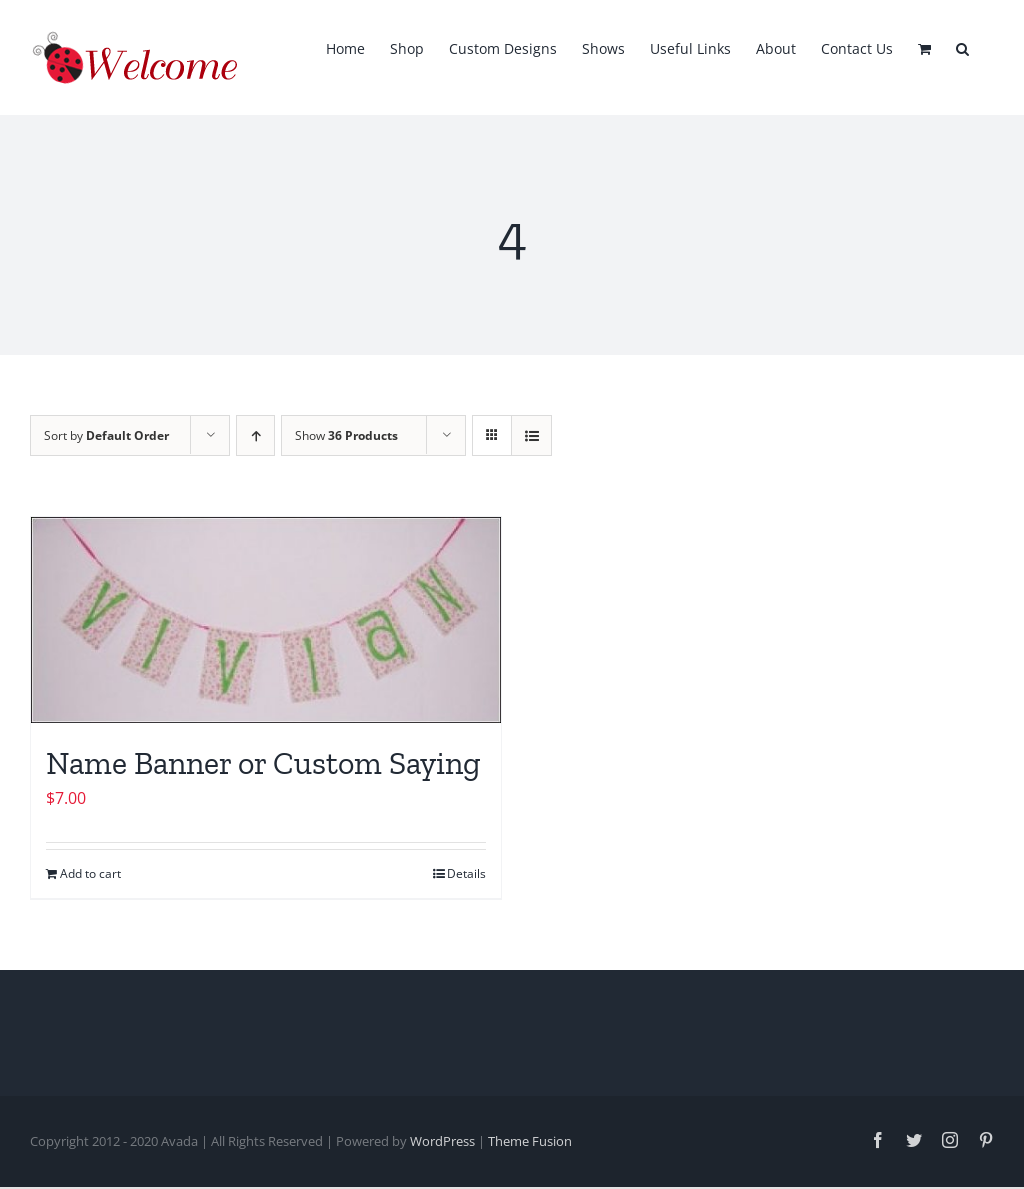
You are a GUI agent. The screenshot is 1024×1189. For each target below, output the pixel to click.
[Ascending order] (255, 435)
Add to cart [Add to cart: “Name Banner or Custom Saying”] (90, 873)
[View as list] (531, 435)
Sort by (106, 435)
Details (466, 873)
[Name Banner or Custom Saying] (266, 620)
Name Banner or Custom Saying (263, 763)
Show (346, 435)
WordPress (442, 1141)
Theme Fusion (530, 1141)
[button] (962, 47)
